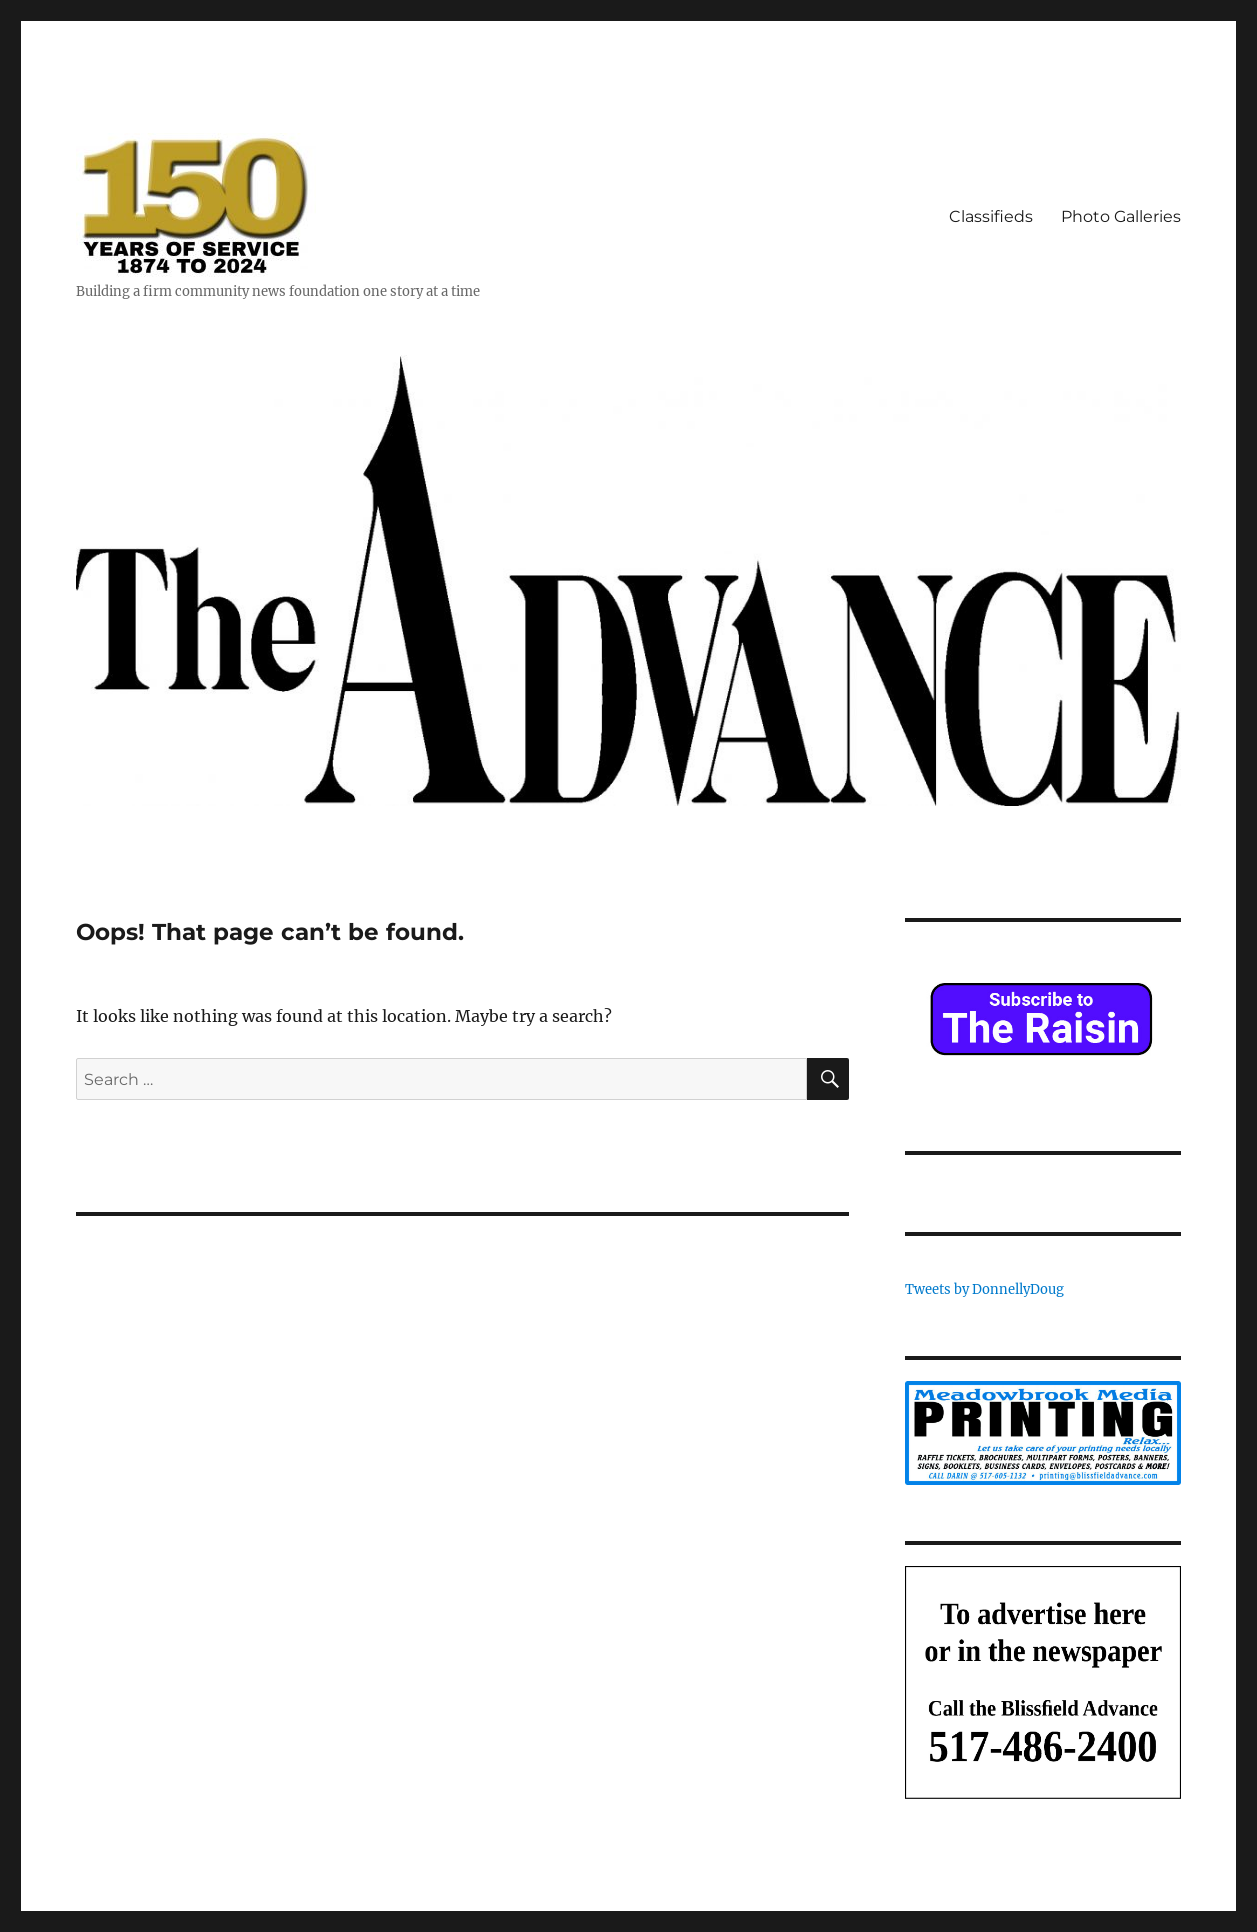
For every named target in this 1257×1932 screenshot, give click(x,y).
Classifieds (991, 216)
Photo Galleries (1121, 216)
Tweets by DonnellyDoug (984, 1289)
